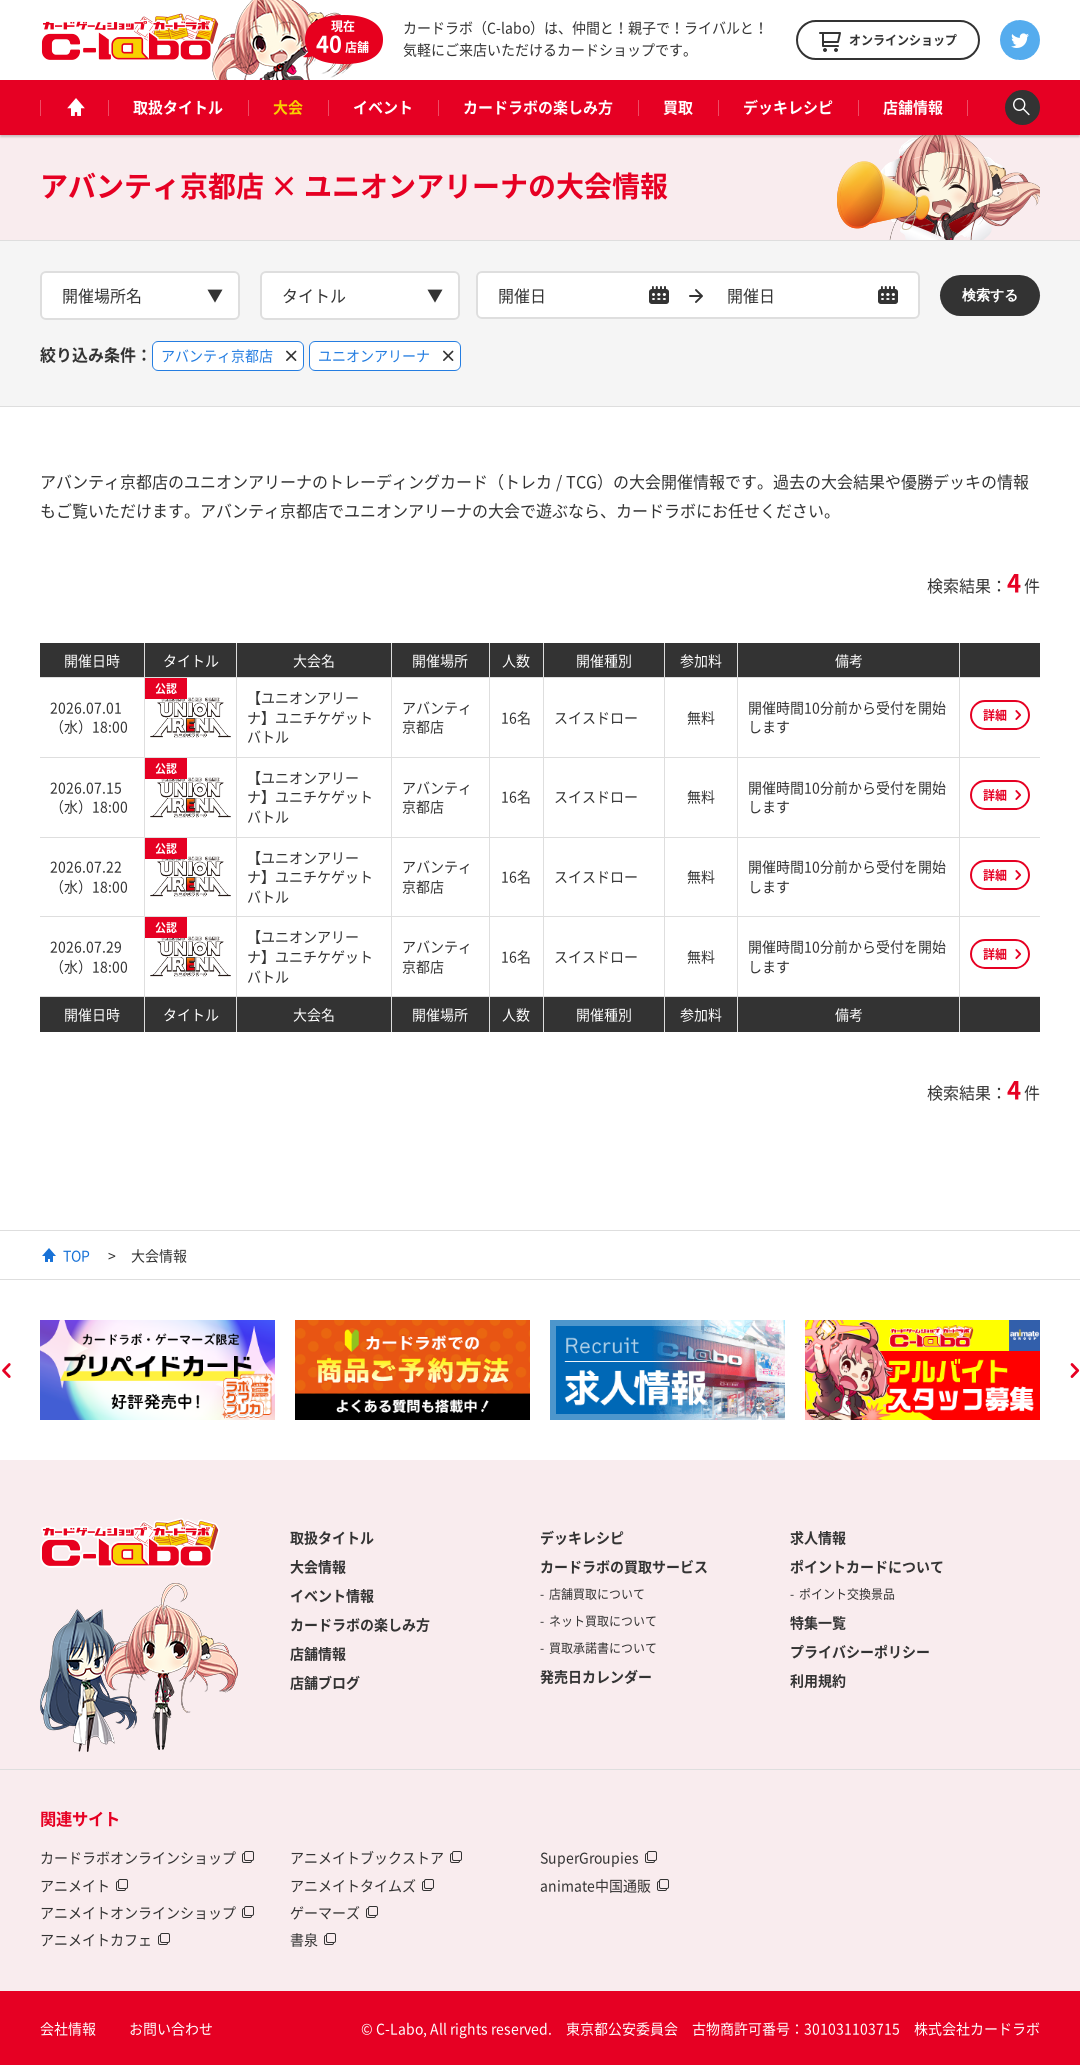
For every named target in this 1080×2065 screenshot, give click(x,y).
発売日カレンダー (596, 1676)
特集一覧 (818, 1622)
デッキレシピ (788, 107)
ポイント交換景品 (847, 1594)
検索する (990, 295)
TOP (76, 1255)
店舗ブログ (325, 1682)
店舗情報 (913, 107)
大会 (288, 107)
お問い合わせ (171, 2028)
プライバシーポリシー (860, 1651)
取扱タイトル (178, 107)
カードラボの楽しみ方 (538, 107)
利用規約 (818, 1680)
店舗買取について (597, 1594)
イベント (383, 107)
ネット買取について (603, 1621)
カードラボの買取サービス (624, 1566)
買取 (678, 107)
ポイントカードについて (867, 1566)
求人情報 (818, 1537)
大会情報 (318, 1566)
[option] (157, 1370)
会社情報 (68, 2028)
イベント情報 (332, 1595)
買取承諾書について (603, 1648)
